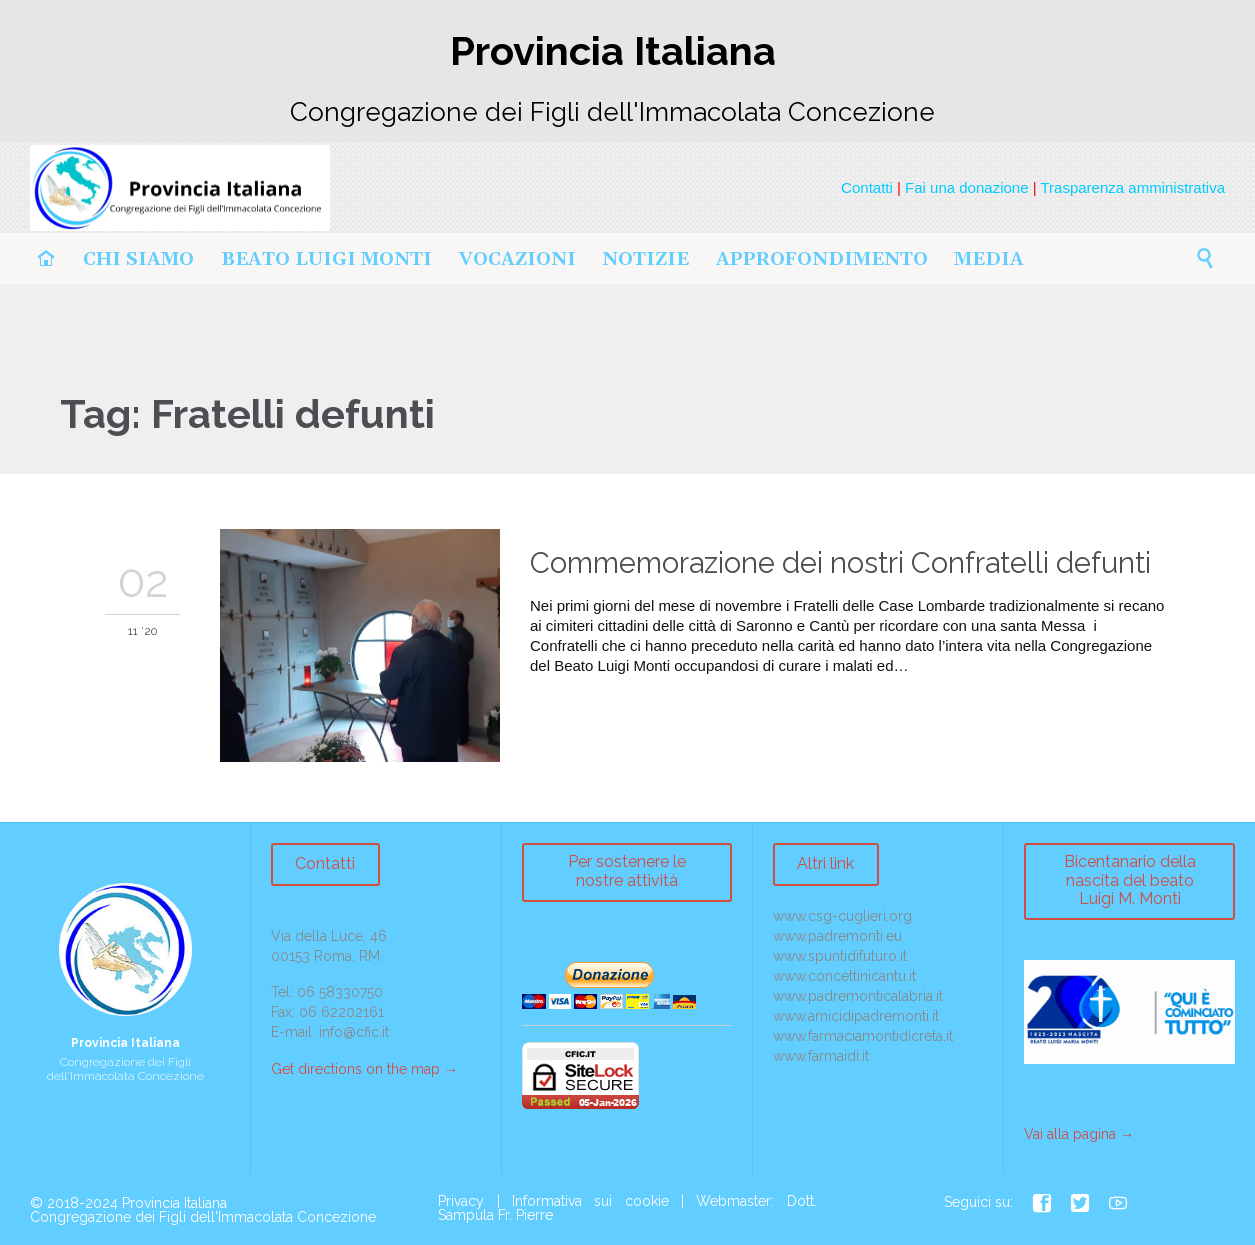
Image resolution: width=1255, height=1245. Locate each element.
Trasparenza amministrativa (1132, 187)
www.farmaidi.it (821, 1056)
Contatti (867, 187)
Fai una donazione (966, 187)
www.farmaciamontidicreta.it (863, 1036)
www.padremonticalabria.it (858, 996)
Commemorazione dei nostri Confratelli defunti (840, 563)
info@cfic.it (354, 1032)
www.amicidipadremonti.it (856, 1016)
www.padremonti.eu (837, 936)
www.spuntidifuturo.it (840, 956)
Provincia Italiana (174, 1203)
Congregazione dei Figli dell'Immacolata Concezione (203, 1217)
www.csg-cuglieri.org (842, 916)
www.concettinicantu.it (844, 976)
